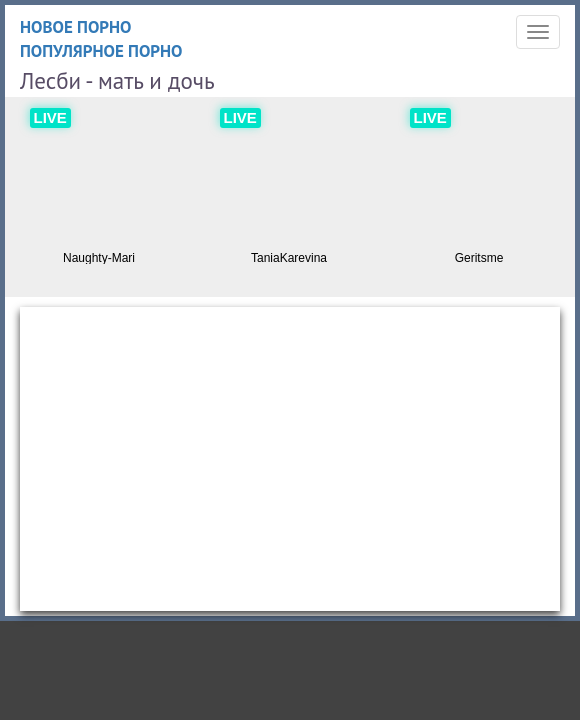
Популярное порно (101, 51)
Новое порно (76, 27)
